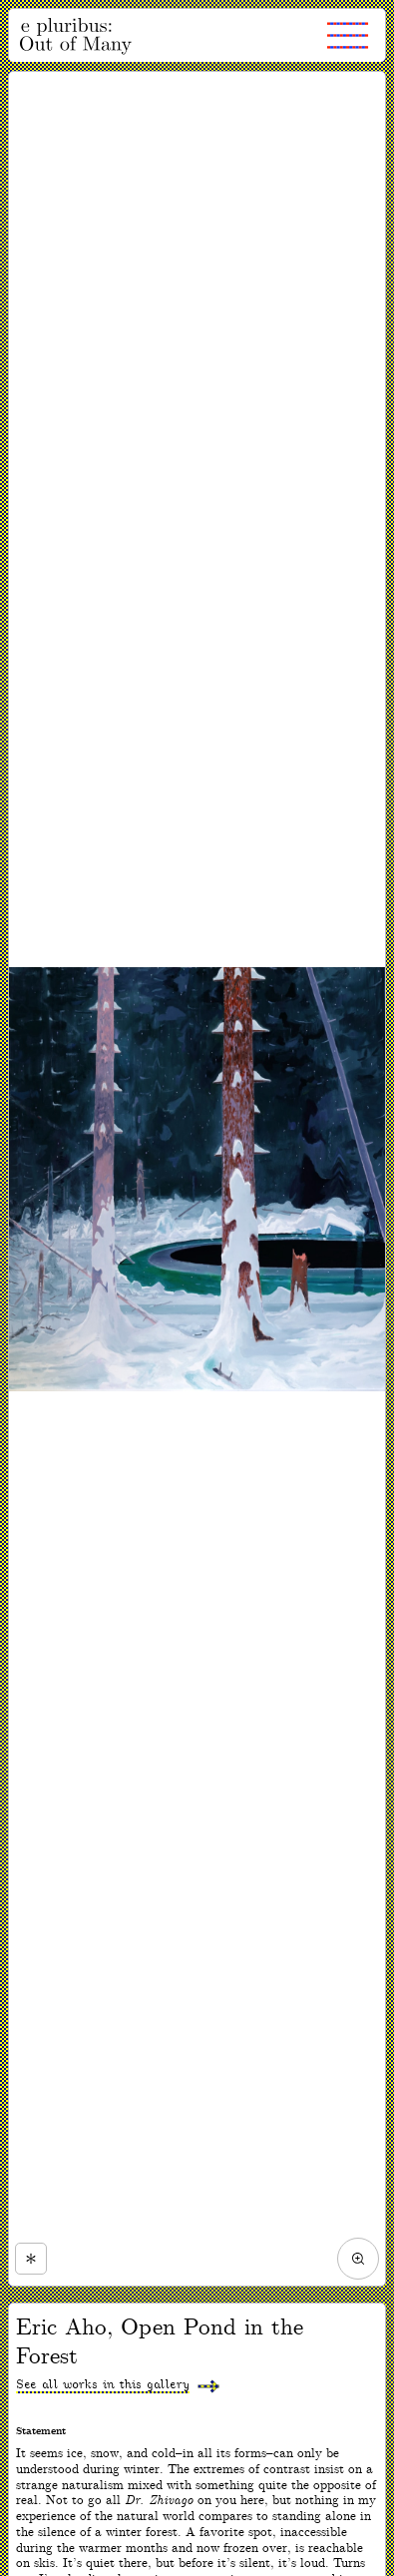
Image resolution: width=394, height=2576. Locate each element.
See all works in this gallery (103, 2384)
